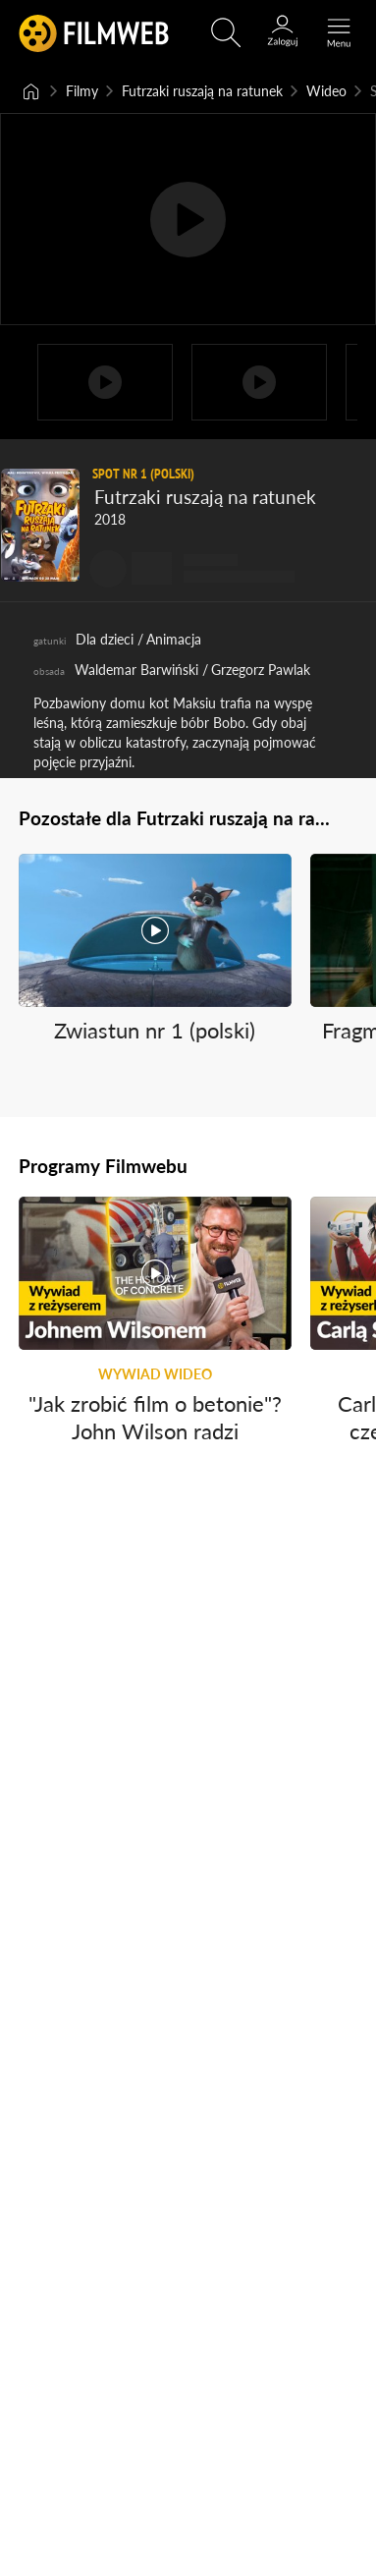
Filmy (82, 91)
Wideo (326, 91)
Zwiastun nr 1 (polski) (154, 1029)
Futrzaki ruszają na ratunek (202, 91)
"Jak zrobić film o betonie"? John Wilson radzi (155, 1417)
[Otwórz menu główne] (338, 32)
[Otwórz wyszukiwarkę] (225, 32)
